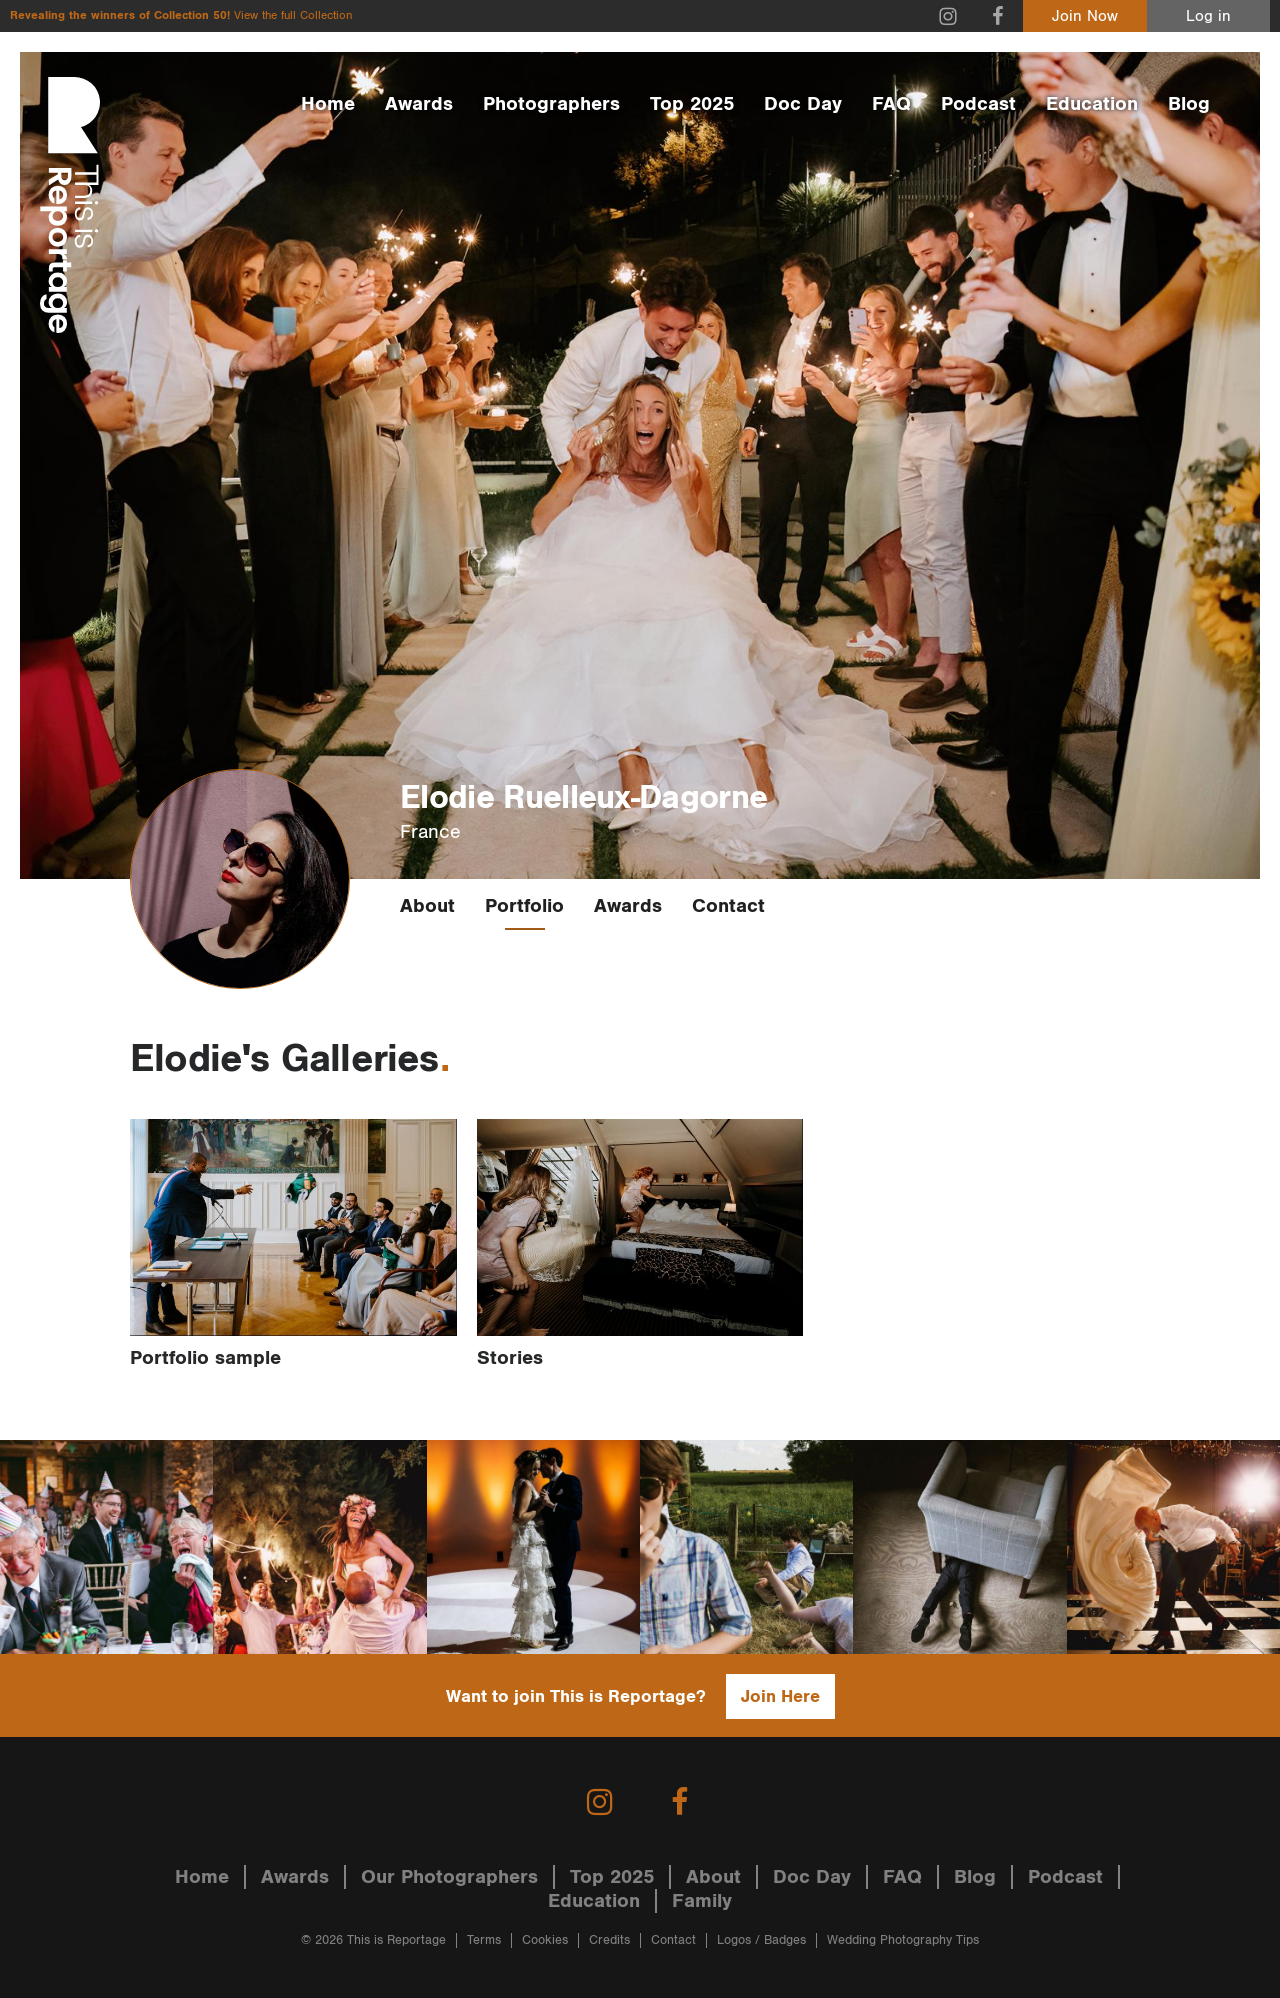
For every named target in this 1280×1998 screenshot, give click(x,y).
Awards (419, 104)
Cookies (545, 1940)
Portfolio (524, 906)
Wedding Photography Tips (903, 1940)
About (427, 906)
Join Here (780, 1696)
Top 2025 (692, 104)
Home (328, 104)
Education (1092, 104)
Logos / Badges (761, 1940)
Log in (1208, 16)
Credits (609, 1940)
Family (702, 1901)
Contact (728, 906)
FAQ (891, 104)
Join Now (1085, 16)
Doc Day (803, 104)
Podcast (978, 104)
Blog (1189, 104)
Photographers (551, 104)
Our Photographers (449, 1877)
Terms (484, 1940)
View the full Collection (293, 15)
